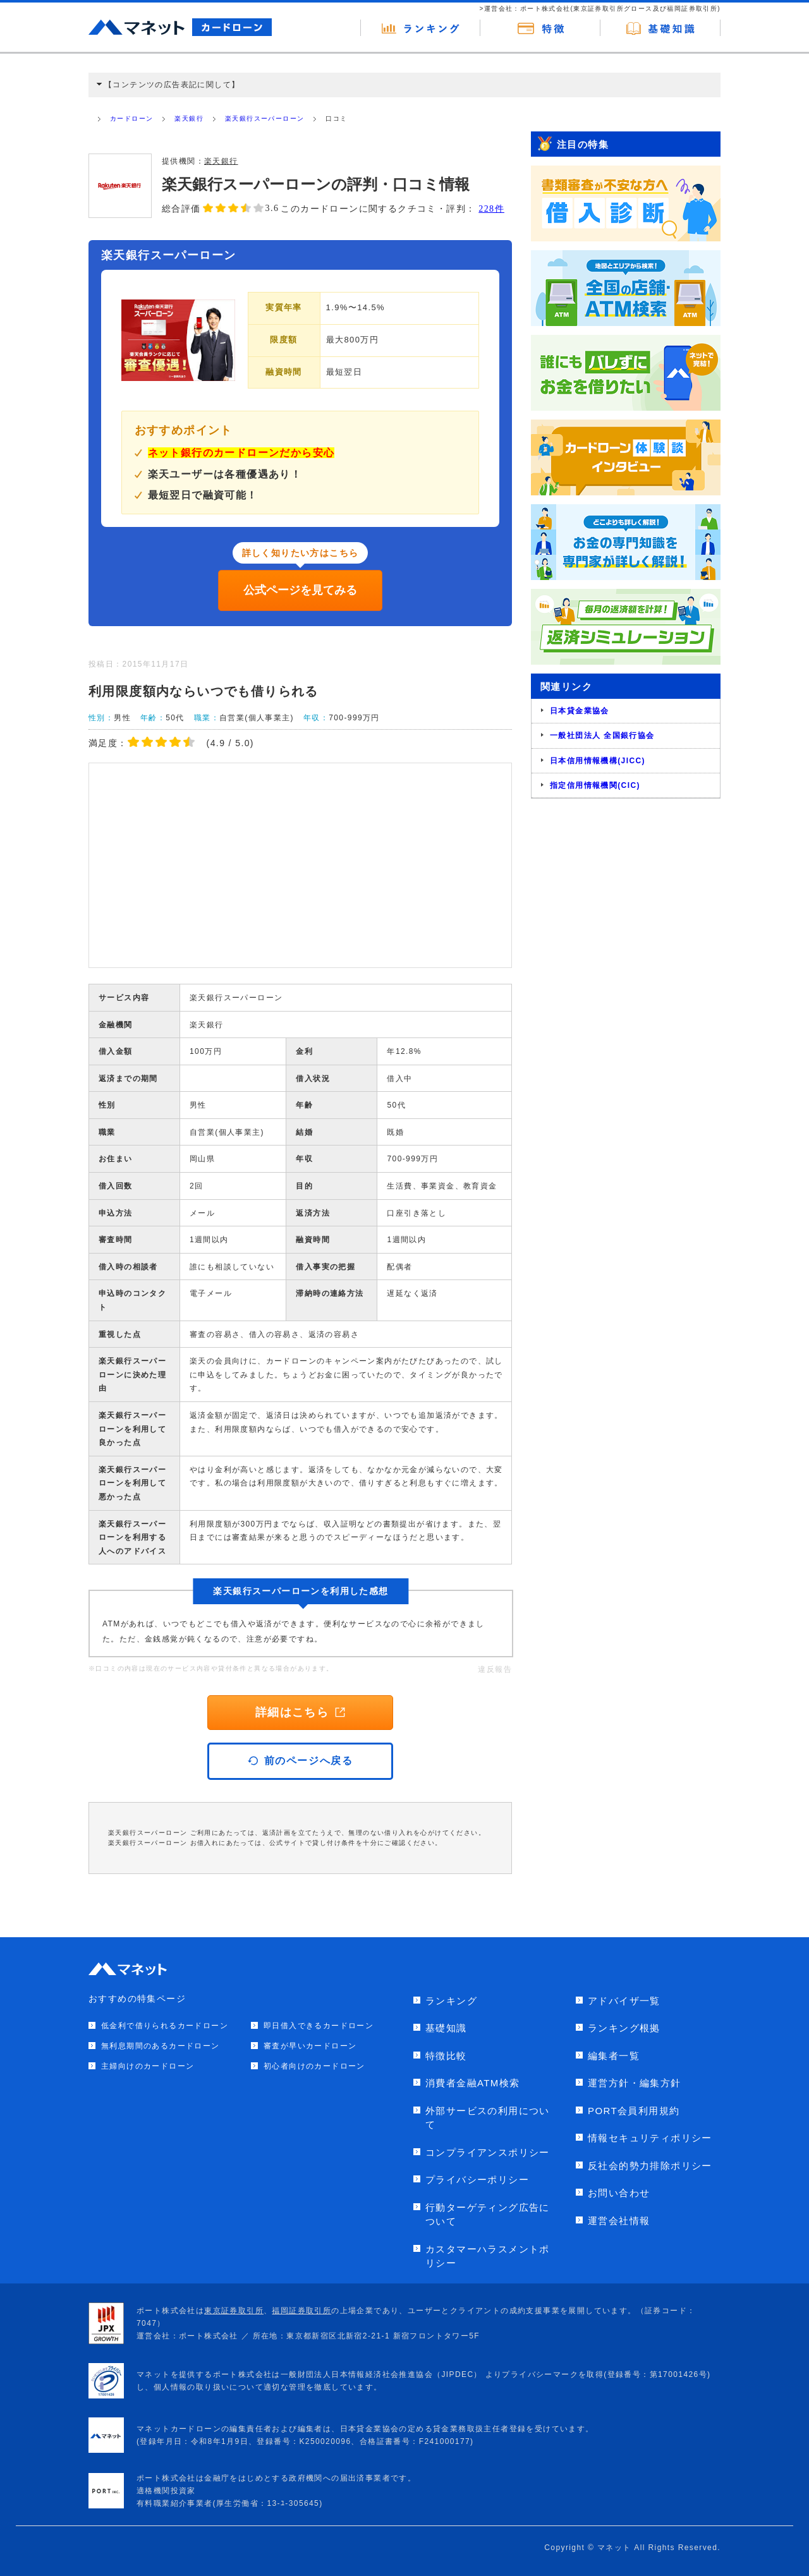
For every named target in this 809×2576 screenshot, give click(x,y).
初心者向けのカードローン (314, 2066)
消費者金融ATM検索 (472, 2082)
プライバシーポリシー (477, 2179)
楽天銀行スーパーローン (264, 118)
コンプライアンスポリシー (487, 2152)
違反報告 (495, 1669)
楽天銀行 (189, 118)
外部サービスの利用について (487, 2118)
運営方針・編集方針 (634, 2082)
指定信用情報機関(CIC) (595, 785)
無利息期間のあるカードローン (160, 2045)
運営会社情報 (619, 2220)
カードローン (131, 118)
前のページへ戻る (300, 1760)
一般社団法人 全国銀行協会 (602, 735)
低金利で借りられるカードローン (164, 2025)
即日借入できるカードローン (319, 2025)
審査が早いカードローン (310, 2045)
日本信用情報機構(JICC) (597, 760)
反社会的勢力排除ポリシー (650, 2165)
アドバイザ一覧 (624, 2000)
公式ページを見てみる (300, 590)
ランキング (451, 2000)
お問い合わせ (619, 2192)
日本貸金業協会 (579, 710)
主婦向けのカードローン (147, 2066)
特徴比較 (446, 2055)
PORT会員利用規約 (633, 2110)
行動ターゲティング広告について (487, 2214)
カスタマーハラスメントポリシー (487, 2256)
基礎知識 (446, 2028)
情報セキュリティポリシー (650, 2137)
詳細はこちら (300, 1712)
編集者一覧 (614, 2055)
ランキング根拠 (624, 2028)
